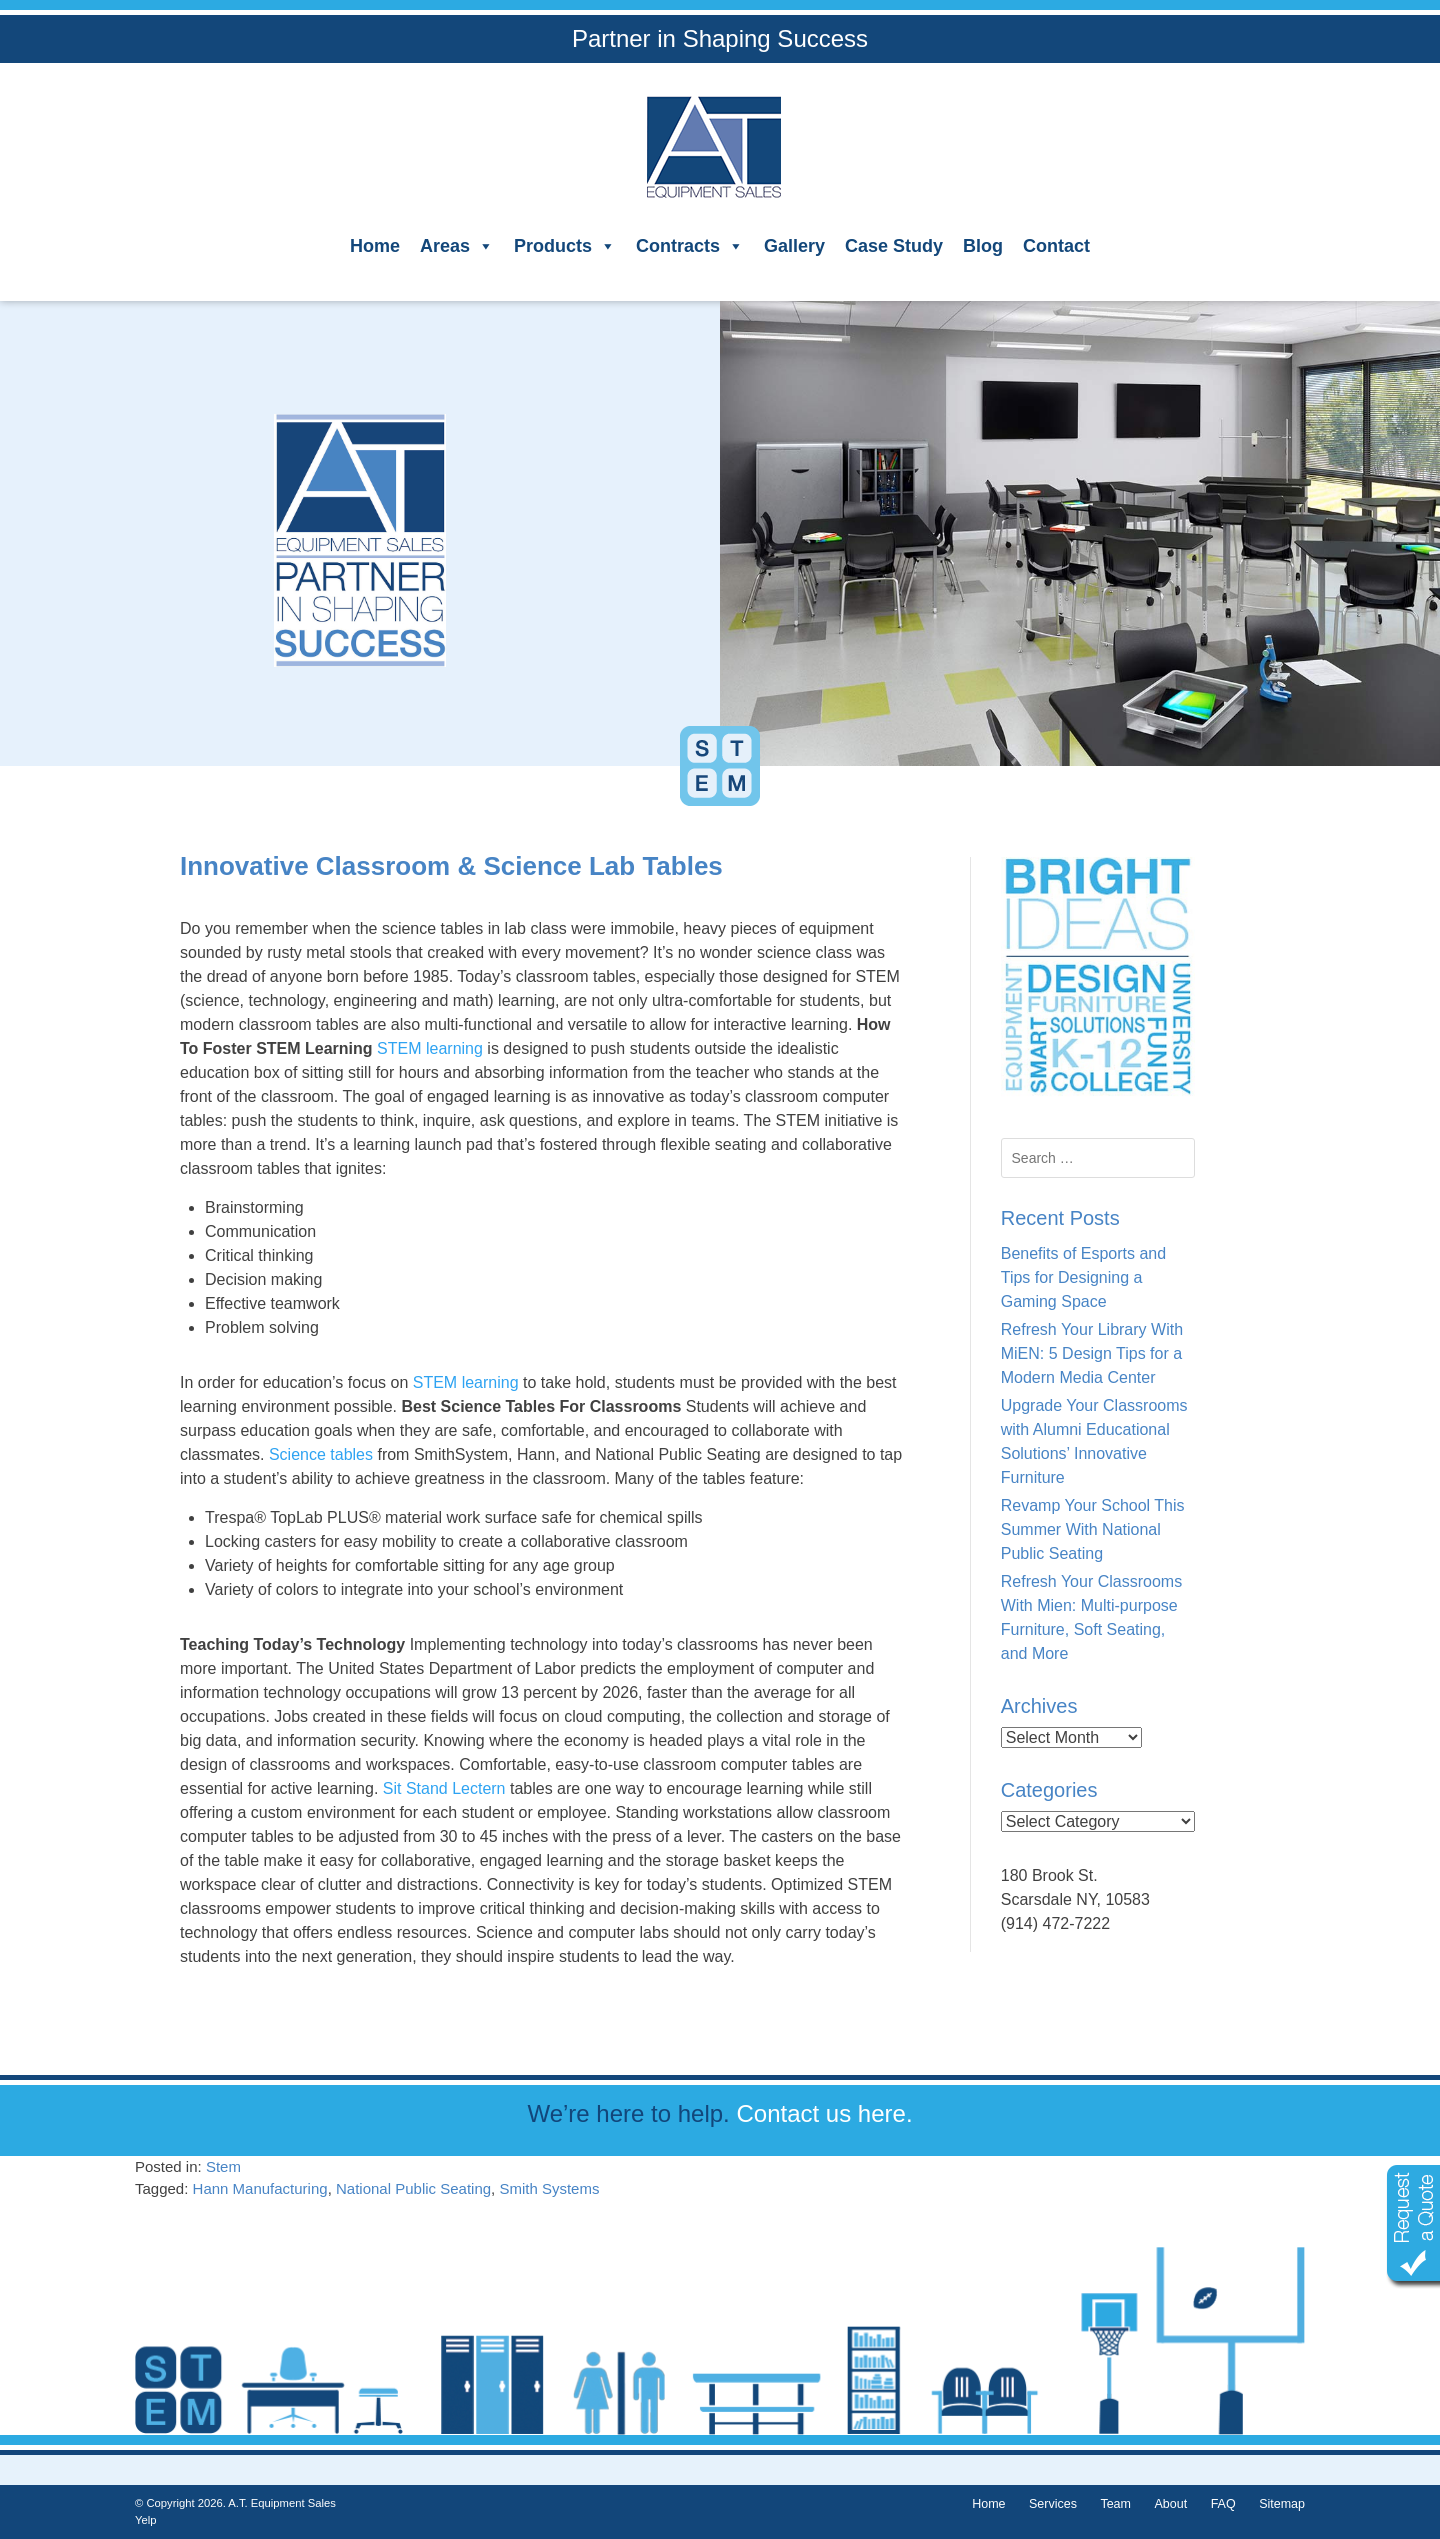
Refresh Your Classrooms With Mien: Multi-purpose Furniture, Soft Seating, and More (1091, 1617)
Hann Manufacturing (260, 2188)
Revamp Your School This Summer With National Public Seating (1093, 1529)
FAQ (1223, 2504)
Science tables (318, 1454)
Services (1053, 2504)
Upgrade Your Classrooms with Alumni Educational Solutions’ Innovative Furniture (1094, 1441)
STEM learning (430, 1048)
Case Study (894, 246)
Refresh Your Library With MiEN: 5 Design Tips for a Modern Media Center (1092, 1353)
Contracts (690, 246)
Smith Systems (549, 2188)
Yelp (145, 2520)
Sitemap (1282, 2504)
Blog (983, 246)
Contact (1056, 246)
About (1170, 2504)
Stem (223, 2166)
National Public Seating (413, 2188)
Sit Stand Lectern (441, 1788)
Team (1115, 2504)
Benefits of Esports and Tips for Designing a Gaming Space (1083, 1277)
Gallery (794, 246)
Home (375, 246)
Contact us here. (824, 2113)
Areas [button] (457, 246)
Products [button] (565, 246)
